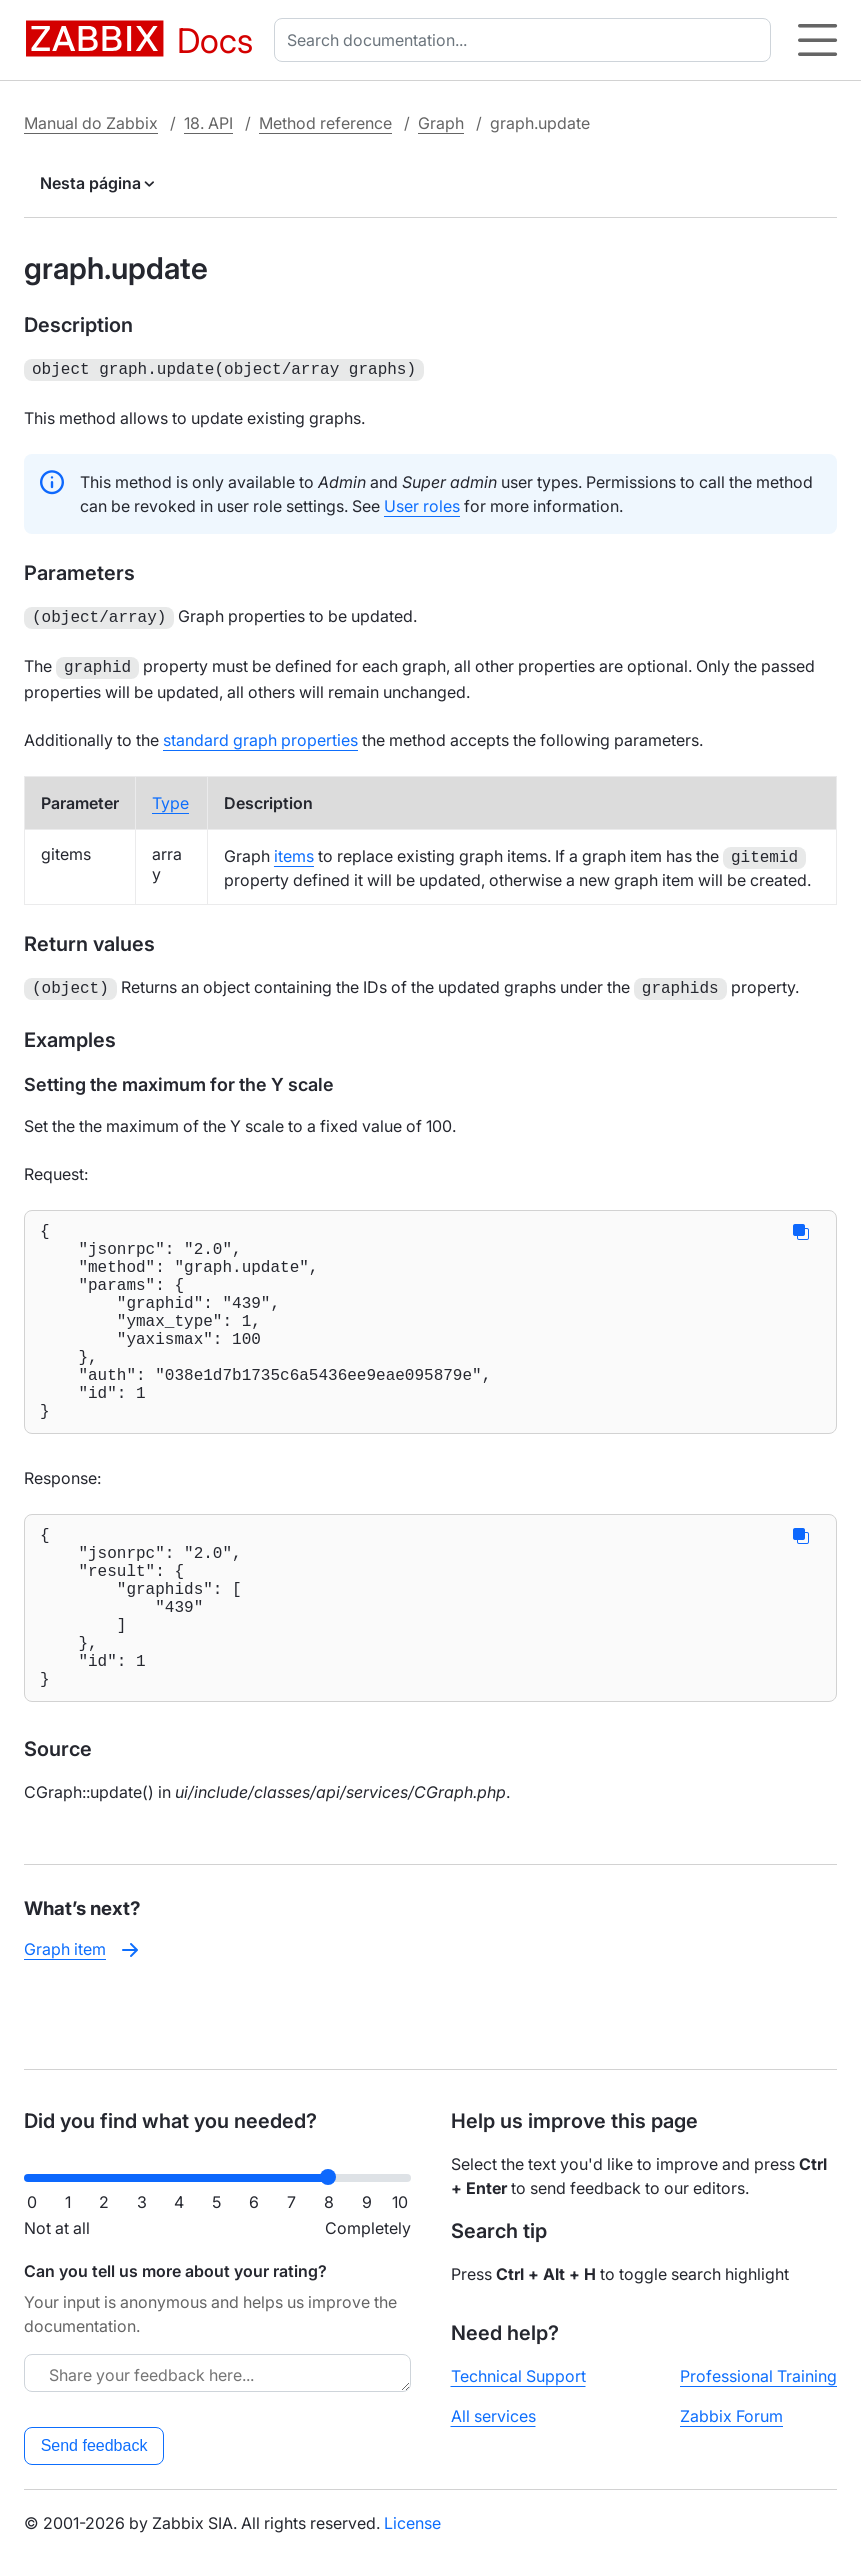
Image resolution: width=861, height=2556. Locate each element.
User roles (422, 504)
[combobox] (526, 40)
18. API (208, 123)
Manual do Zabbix (91, 123)
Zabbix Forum (731, 2416)
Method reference (325, 123)
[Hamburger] (817, 40)
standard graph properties (260, 734)
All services (493, 2416)
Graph (441, 123)
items (294, 850)
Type (170, 797)
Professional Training (758, 2376)
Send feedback (94, 2445)
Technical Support (518, 2376)
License (412, 2523)
